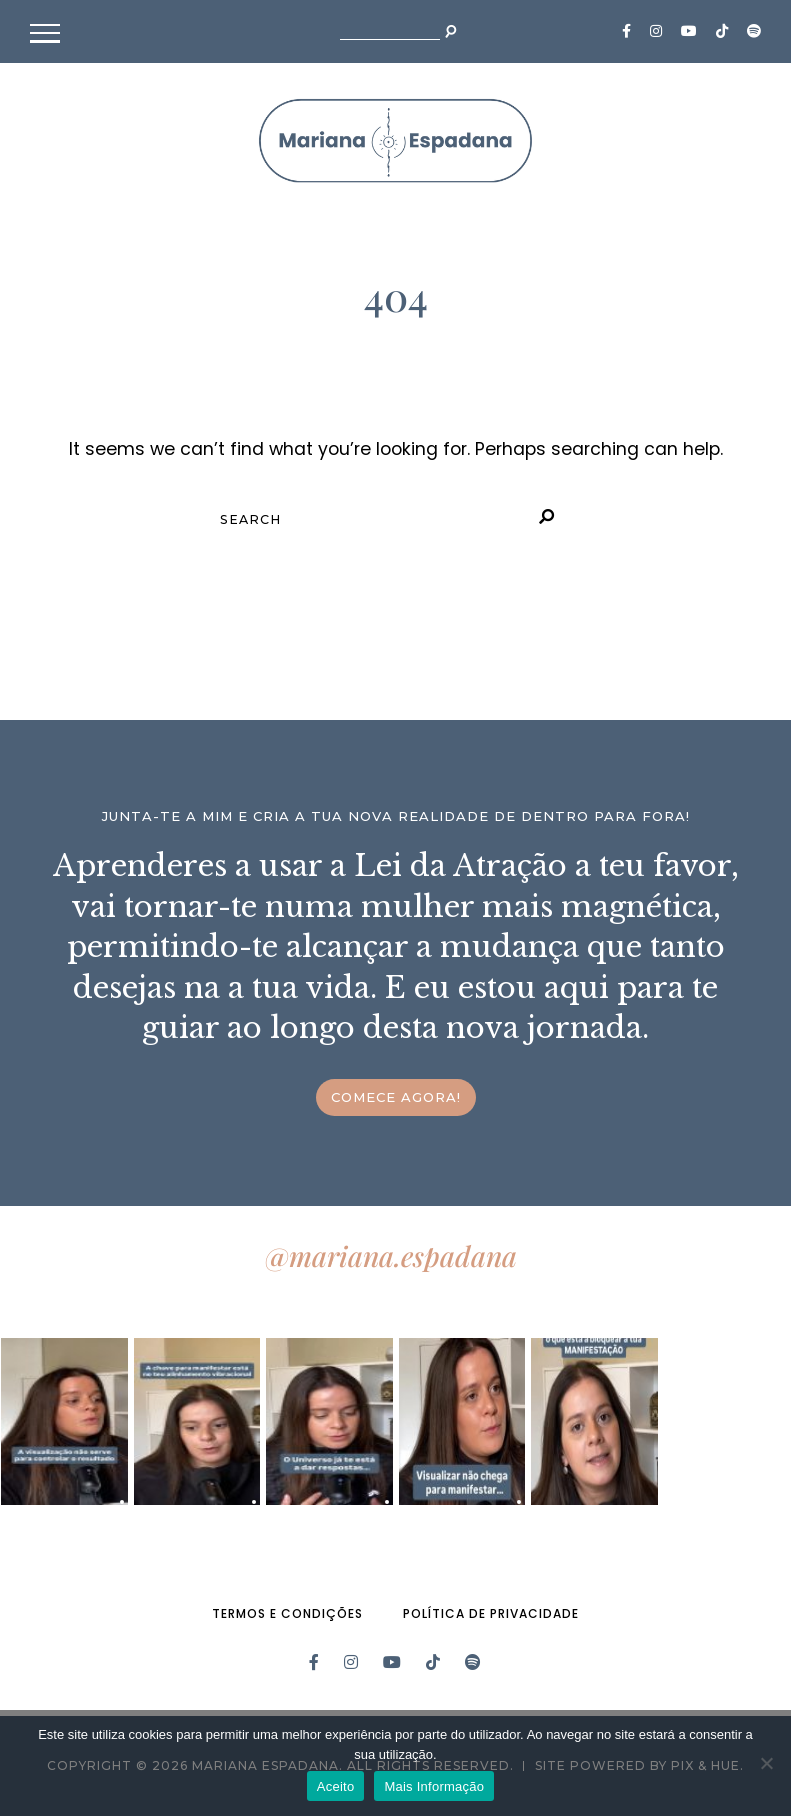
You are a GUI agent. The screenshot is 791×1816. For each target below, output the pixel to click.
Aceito (336, 1786)
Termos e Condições (287, 1613)
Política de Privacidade (491, 1613)
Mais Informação (434, 1786)
